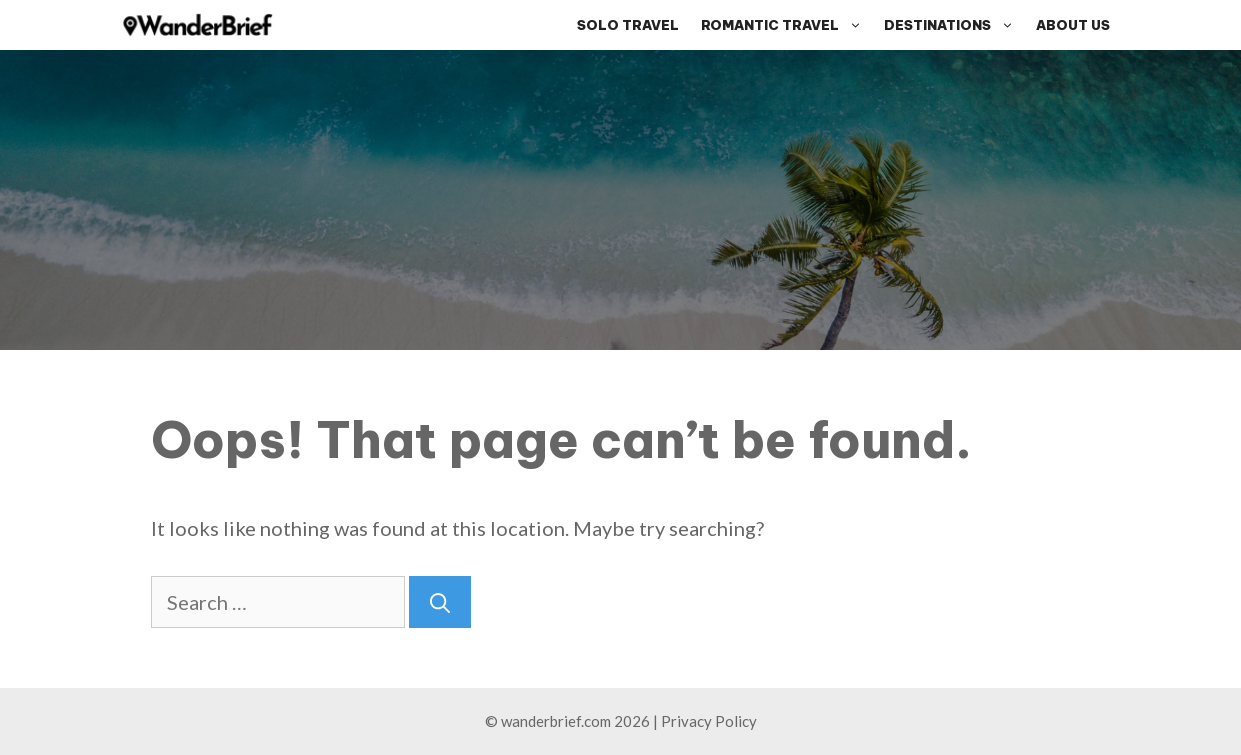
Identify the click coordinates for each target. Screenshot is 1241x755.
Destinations (954, 25)
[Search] (440, 602)
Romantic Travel (787, 25)
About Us (1073, 25)
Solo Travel (628, 25)
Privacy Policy (709, 721)
